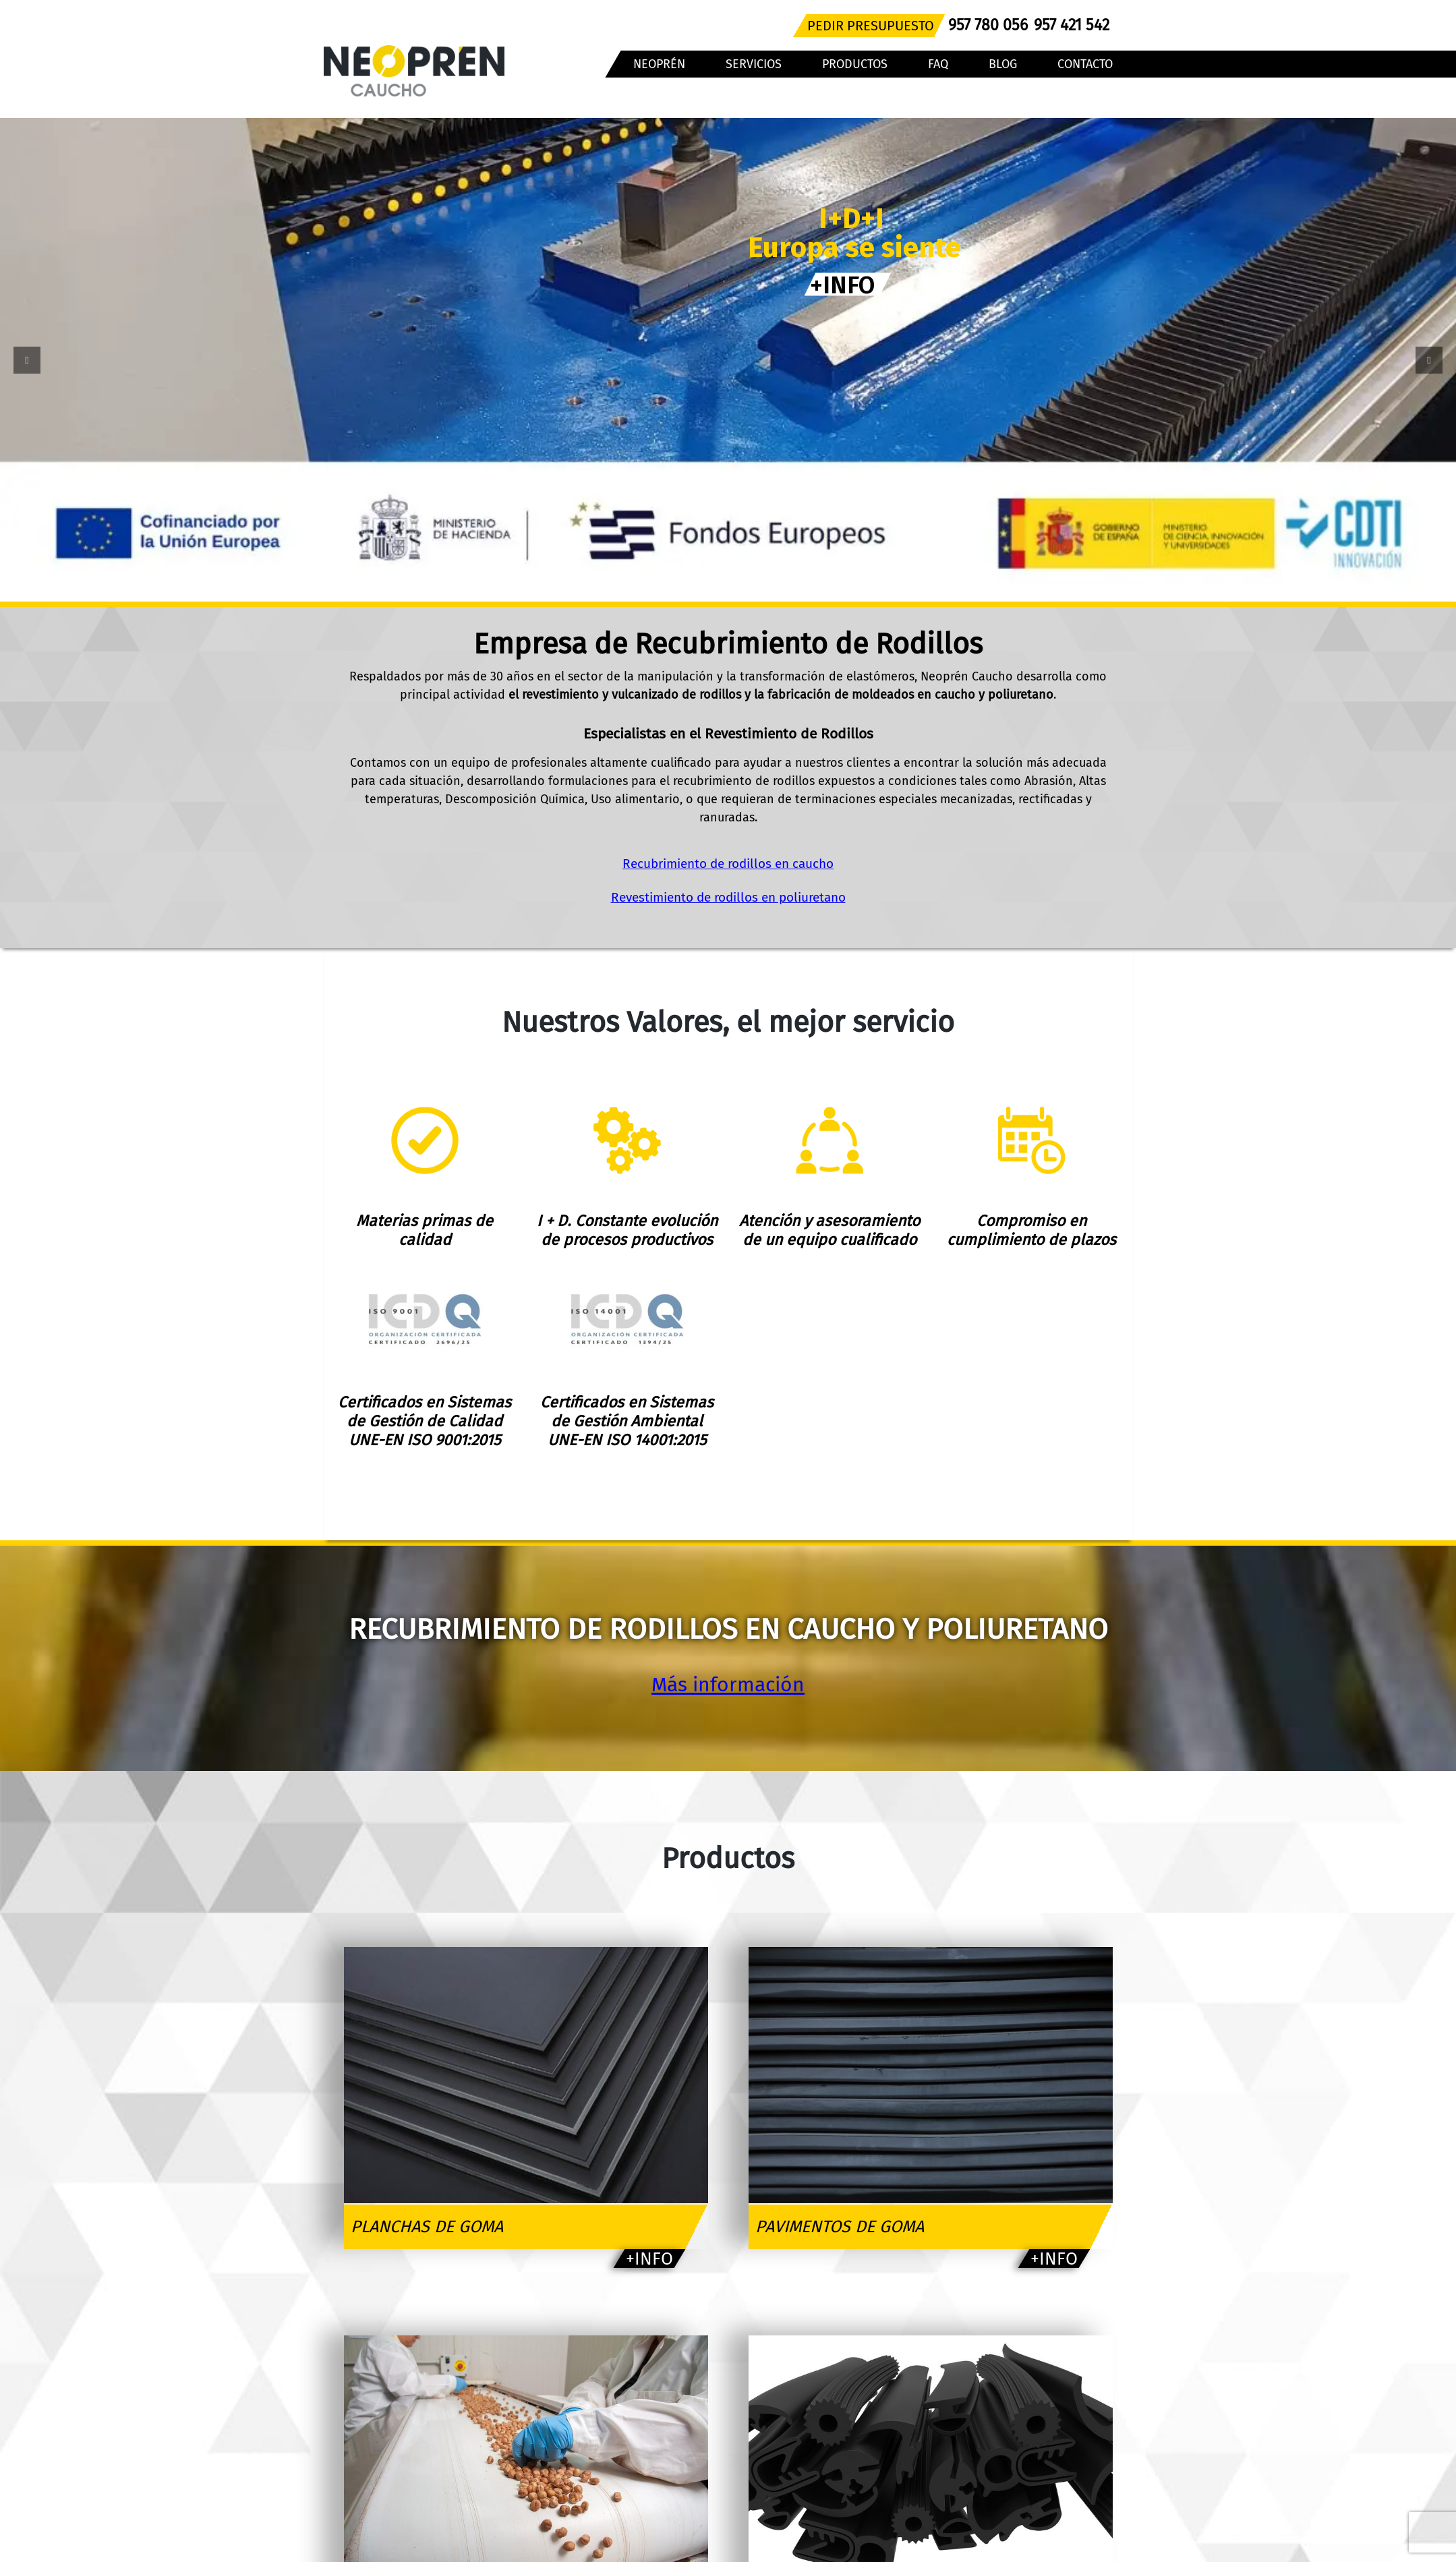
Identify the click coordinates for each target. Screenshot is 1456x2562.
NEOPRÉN (659, 64)
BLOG (1003, 64)
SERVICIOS (754, 64)
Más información (728, 1684)
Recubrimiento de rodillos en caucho (728, 863)
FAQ (938, 64)
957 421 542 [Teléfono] (1071, 25)
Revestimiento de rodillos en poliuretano (728, 897)
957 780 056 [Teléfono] (988, 25)
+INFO (829, 288)
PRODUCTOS (854, 64)
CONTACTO (1085, 64)
